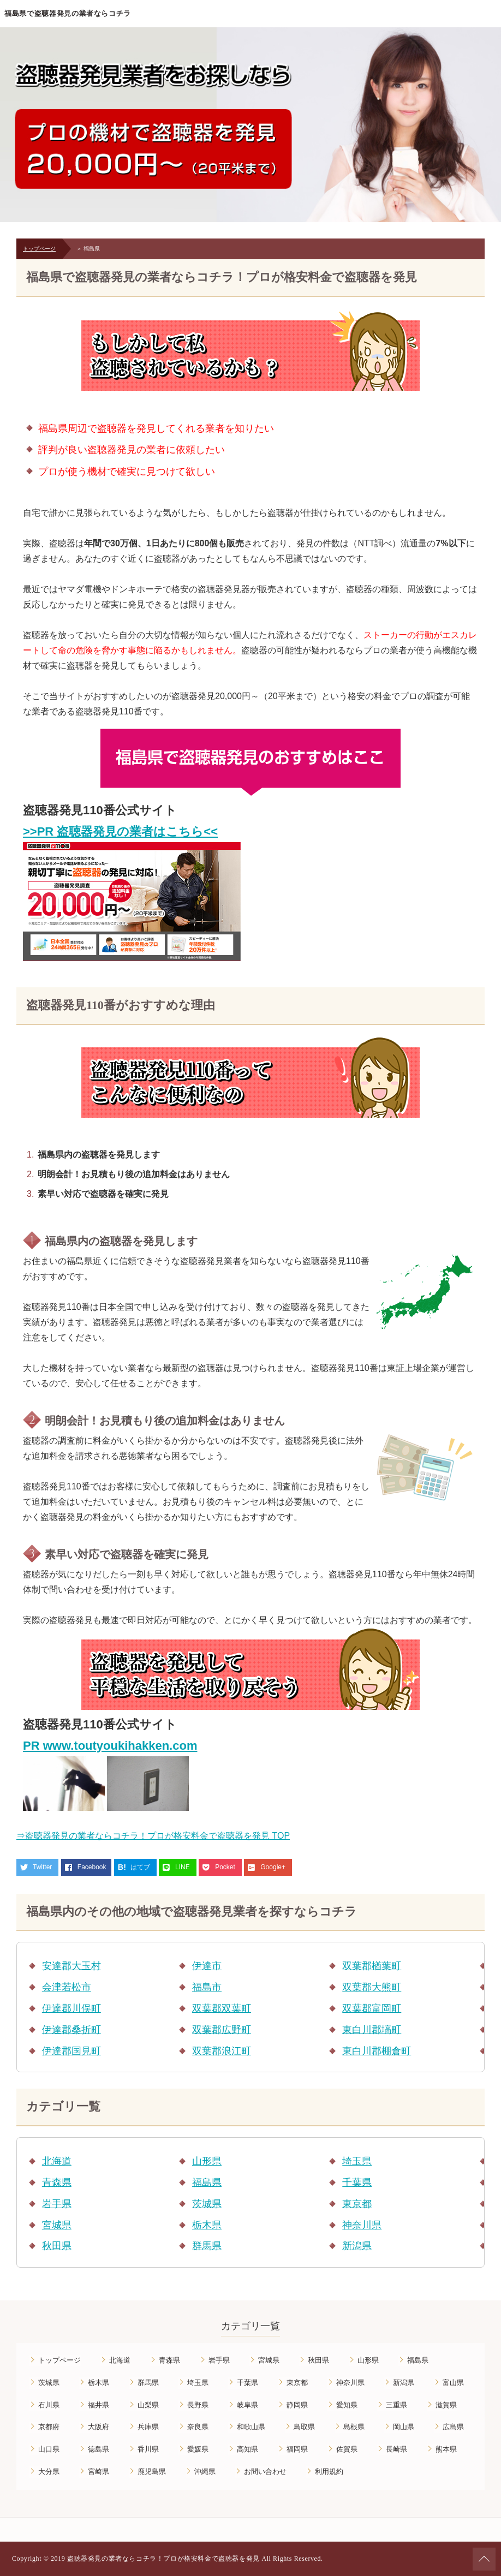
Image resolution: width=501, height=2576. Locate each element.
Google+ (272, 1867)
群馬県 (207, 2245)
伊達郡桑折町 (71, 2029)
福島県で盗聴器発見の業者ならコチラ (67, 13)
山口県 (48, 2449)
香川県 (148, 2449)
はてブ (140, 1867)
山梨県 (148, 2405)
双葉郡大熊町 (371, 1987)
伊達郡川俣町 (71, 2008)
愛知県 (346, 2405)
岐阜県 (247, 2405)
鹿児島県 (152, 2471)
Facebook (91, 1867)
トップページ (39, 249)
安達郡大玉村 (71, 1965)
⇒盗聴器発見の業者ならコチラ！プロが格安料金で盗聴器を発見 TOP (153, 1835)
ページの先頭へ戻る (484, 2559)
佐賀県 (346, 2449)
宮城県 (56, 2225)
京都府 (48, 2427)
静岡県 (297, 2405)
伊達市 (207, 1965)
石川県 (48, 2405)
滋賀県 (446, 2405)
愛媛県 (197, 2449)
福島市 (207, 1987)
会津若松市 (66, 1987)
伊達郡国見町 (71, 2051)
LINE (182, 1867)
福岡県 (297, 2449)
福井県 (98, 2405)
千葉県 (357, 2182)
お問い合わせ (265, 2471)
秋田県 (56, 2245)
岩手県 (56, 2203)
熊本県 (446, 2449)
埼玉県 (357, 2161)
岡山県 (403, 2427)
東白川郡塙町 (371, 2029)
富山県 (453, 2382)
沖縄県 (205, 2471)
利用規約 (329, 2471)
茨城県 (207, 2203)
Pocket (225, 1867)
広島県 (453, 2427)
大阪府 (98, 2427)
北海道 (56, 2161)
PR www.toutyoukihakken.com (110, 1745)
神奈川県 (361, 2225)
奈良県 (197, 2427)
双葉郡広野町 (221, 2029)
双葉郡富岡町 (371, 2008)
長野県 (197, 2405)
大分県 (48, 2471)
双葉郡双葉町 (221, 2008)
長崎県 (396, 2449)
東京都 (357, 2203)
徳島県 (98, 2449)
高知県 (247, 2449)
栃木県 (207, 2225)
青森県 (56, 2182)
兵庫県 (148, 2427)
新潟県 (357, 2245)
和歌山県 (251, 2427)
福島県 (207, 2182)
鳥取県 (304, 2427)
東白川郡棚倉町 (376, 2051)
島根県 (354, 2427)
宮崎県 (98, 2471)
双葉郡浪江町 (221, 2051)
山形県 (207, 2161)
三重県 (396, 2405)
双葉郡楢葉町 (371, 1965)
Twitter (42, 1867)
